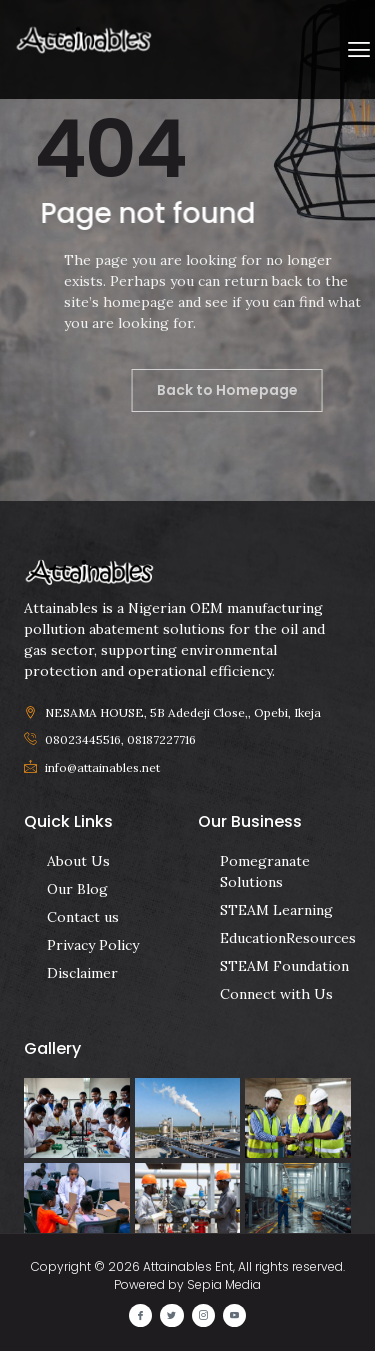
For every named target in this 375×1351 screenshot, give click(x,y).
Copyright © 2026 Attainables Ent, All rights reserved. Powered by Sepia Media (188, 1275)
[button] (358, 49)
